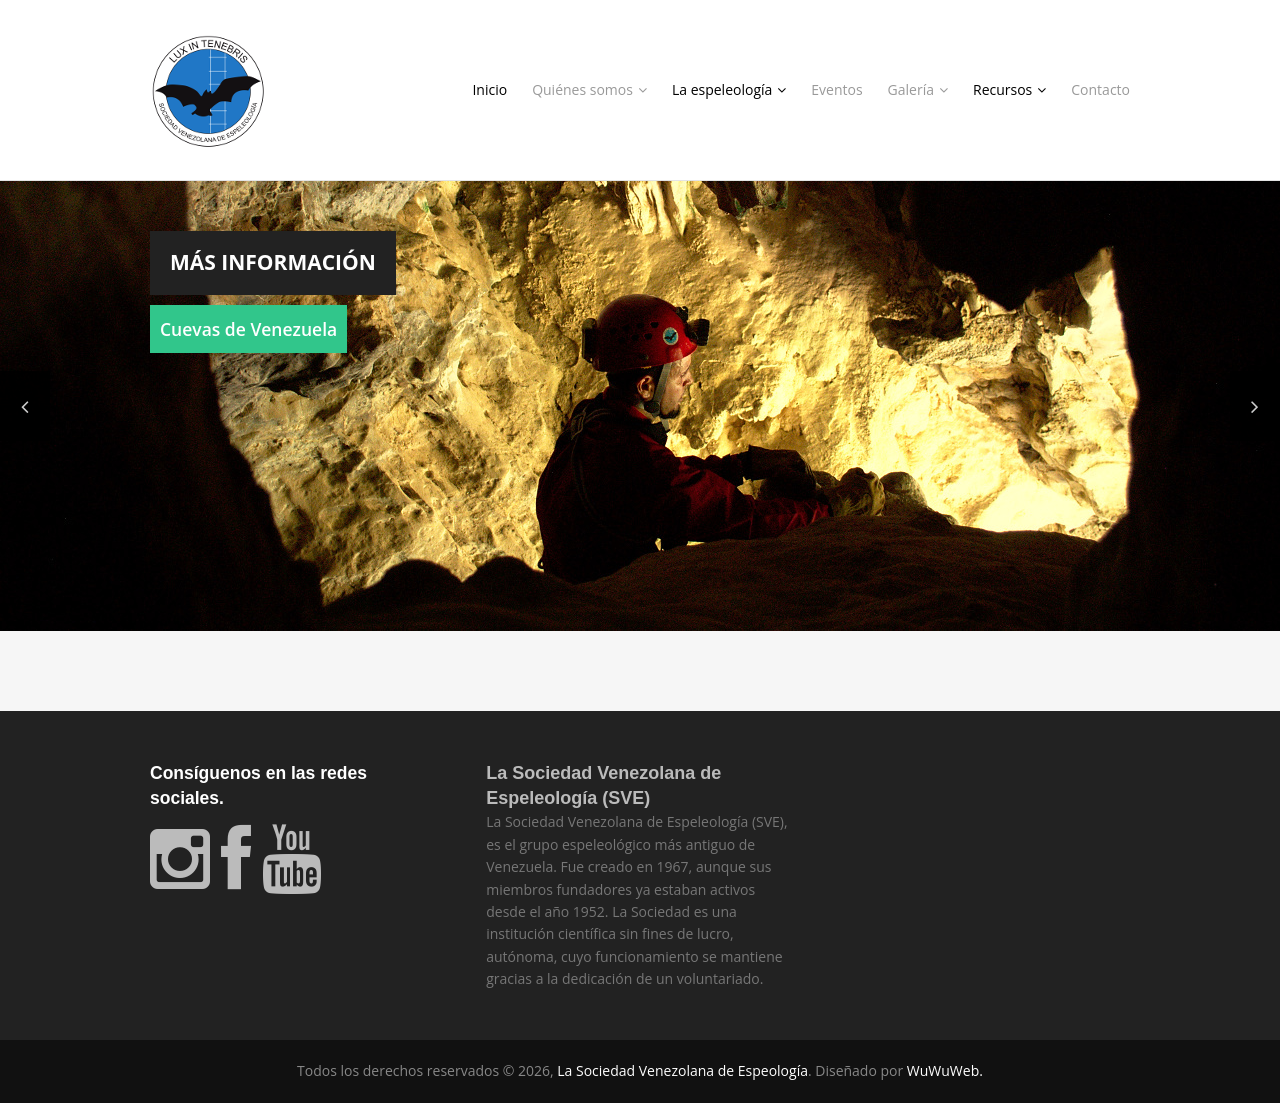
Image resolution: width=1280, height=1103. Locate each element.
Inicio (489, 89)
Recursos (1009, 89)
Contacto (1100, 89)
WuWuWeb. (945, 1070)
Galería (918, 89)
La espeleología (729, 89)
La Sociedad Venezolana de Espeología (682, 1070)
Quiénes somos (589, 89)
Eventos (836, 89)
